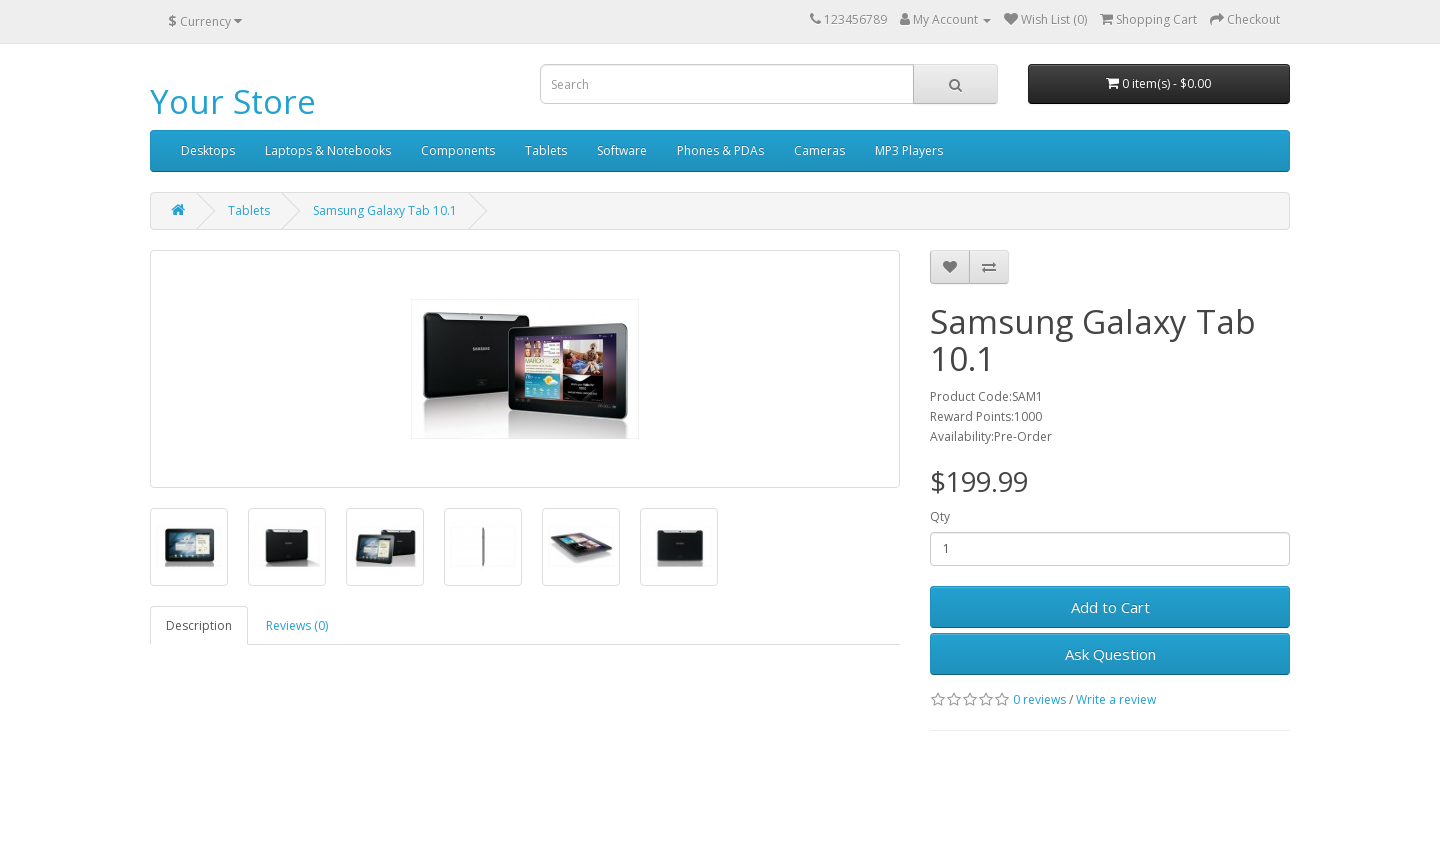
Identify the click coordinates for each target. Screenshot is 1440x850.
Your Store (233, 101)
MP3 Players (909, 150)
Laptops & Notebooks (328, 150)
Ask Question (1110, 654)
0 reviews (1039, 699)
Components (458, 150)
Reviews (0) (297, 625)
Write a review (1116, 699)
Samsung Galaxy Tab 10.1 (385, 210)
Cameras (819, 150)
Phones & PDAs (720, 150)
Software (622, 150)
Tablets (546, 150)
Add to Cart (1110, 607)
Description (199, 625)
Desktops (208, 150)
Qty (940, 516)
